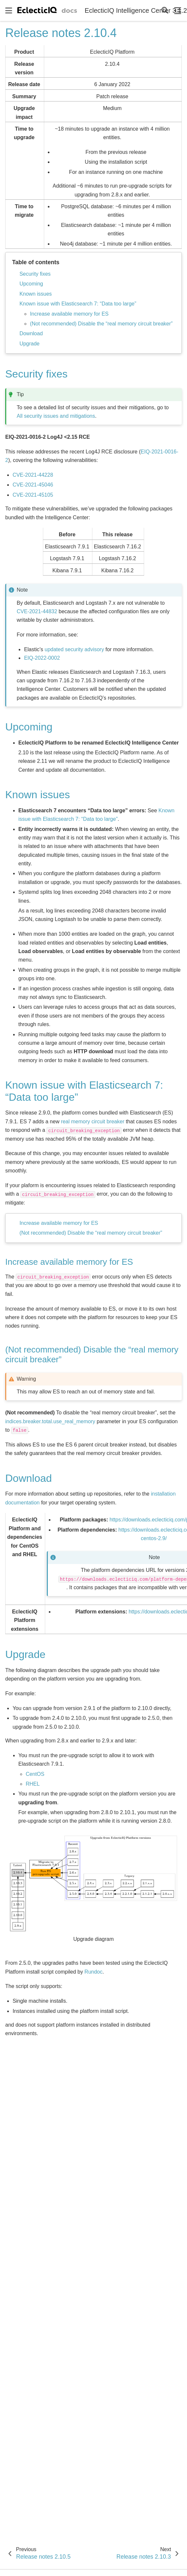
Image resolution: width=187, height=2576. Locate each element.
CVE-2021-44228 (32, 475)
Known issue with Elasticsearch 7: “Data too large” (77, 303)
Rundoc (93, 1972)
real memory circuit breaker (92, 1121)
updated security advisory (74, 649)
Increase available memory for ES (69, 314)
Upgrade (29, 343)
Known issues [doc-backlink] (37, 794)
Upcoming (31, 283)
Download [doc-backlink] (28, 1478)
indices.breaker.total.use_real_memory (50, 1421)
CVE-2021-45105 (32, 495)
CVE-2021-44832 (37, 611)
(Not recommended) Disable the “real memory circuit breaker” (101, 323)
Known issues (35, 294)
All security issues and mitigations (56, 416)
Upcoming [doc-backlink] (28, 727)
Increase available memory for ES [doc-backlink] (69, 1262)
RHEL (33, 1784)
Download (31, 333)
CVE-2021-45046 (32, 485)
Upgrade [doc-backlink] (25, 1654)
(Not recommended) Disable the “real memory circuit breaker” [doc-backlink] (91, 1354)
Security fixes (34, 274)
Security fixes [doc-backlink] (36, 374)
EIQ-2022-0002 (42, 658)
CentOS (35, 1774)
